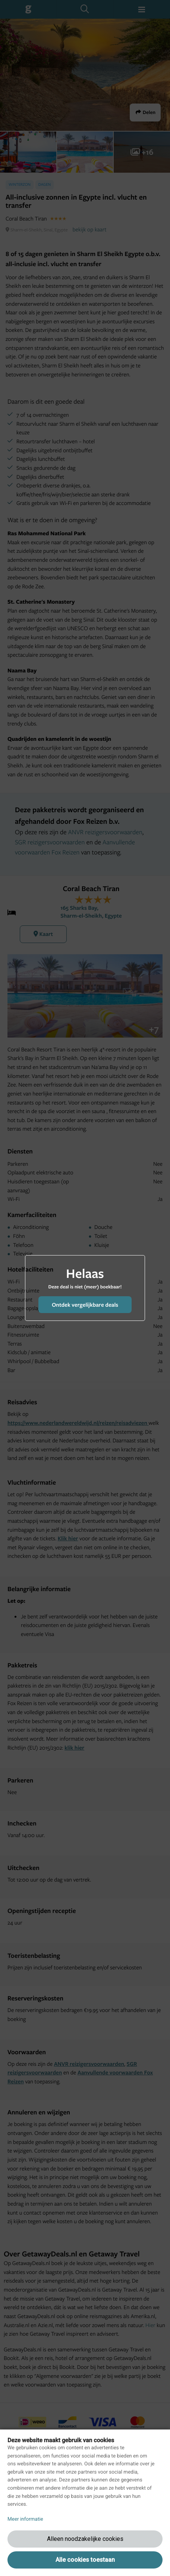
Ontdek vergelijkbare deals (85, 1305)
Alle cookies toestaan (85, 2559)
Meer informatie (25, 2519)
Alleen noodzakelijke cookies (85, 2538)
